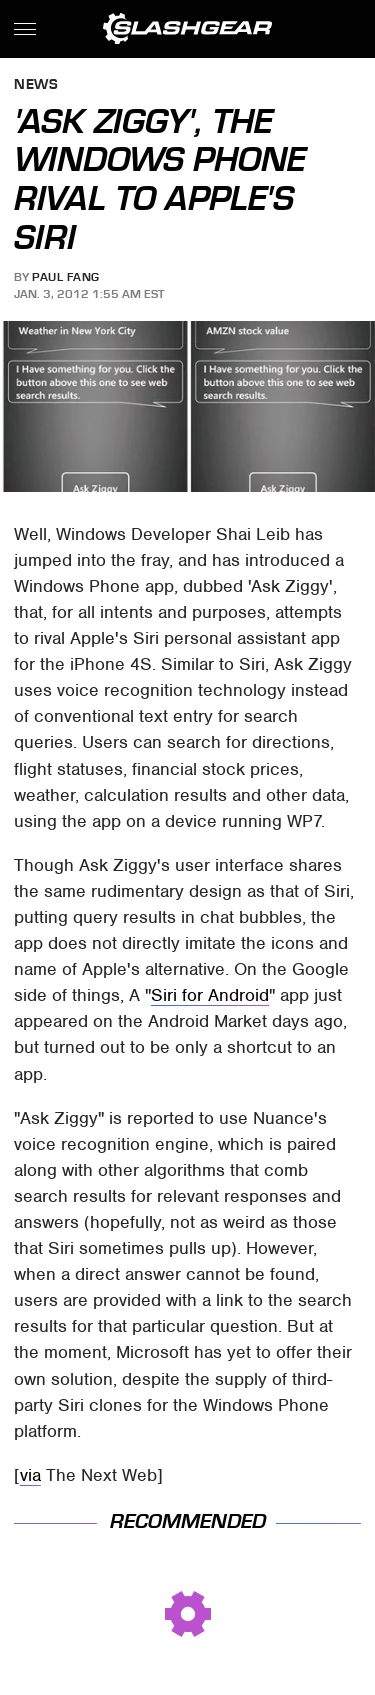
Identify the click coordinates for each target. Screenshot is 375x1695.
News (36, 85)
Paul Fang (66, 277)
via (30, 1475)
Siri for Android (210, 995)
